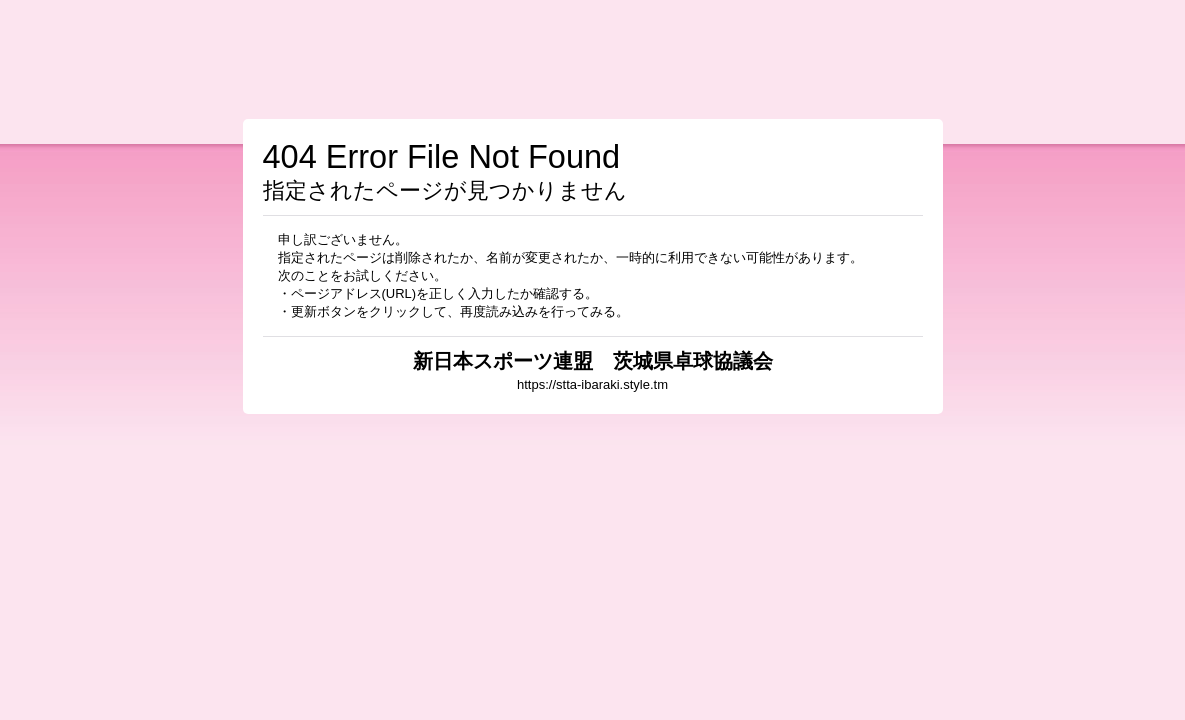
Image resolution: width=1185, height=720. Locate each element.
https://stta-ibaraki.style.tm (592, 384)
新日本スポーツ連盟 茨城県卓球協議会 (593, 361)
